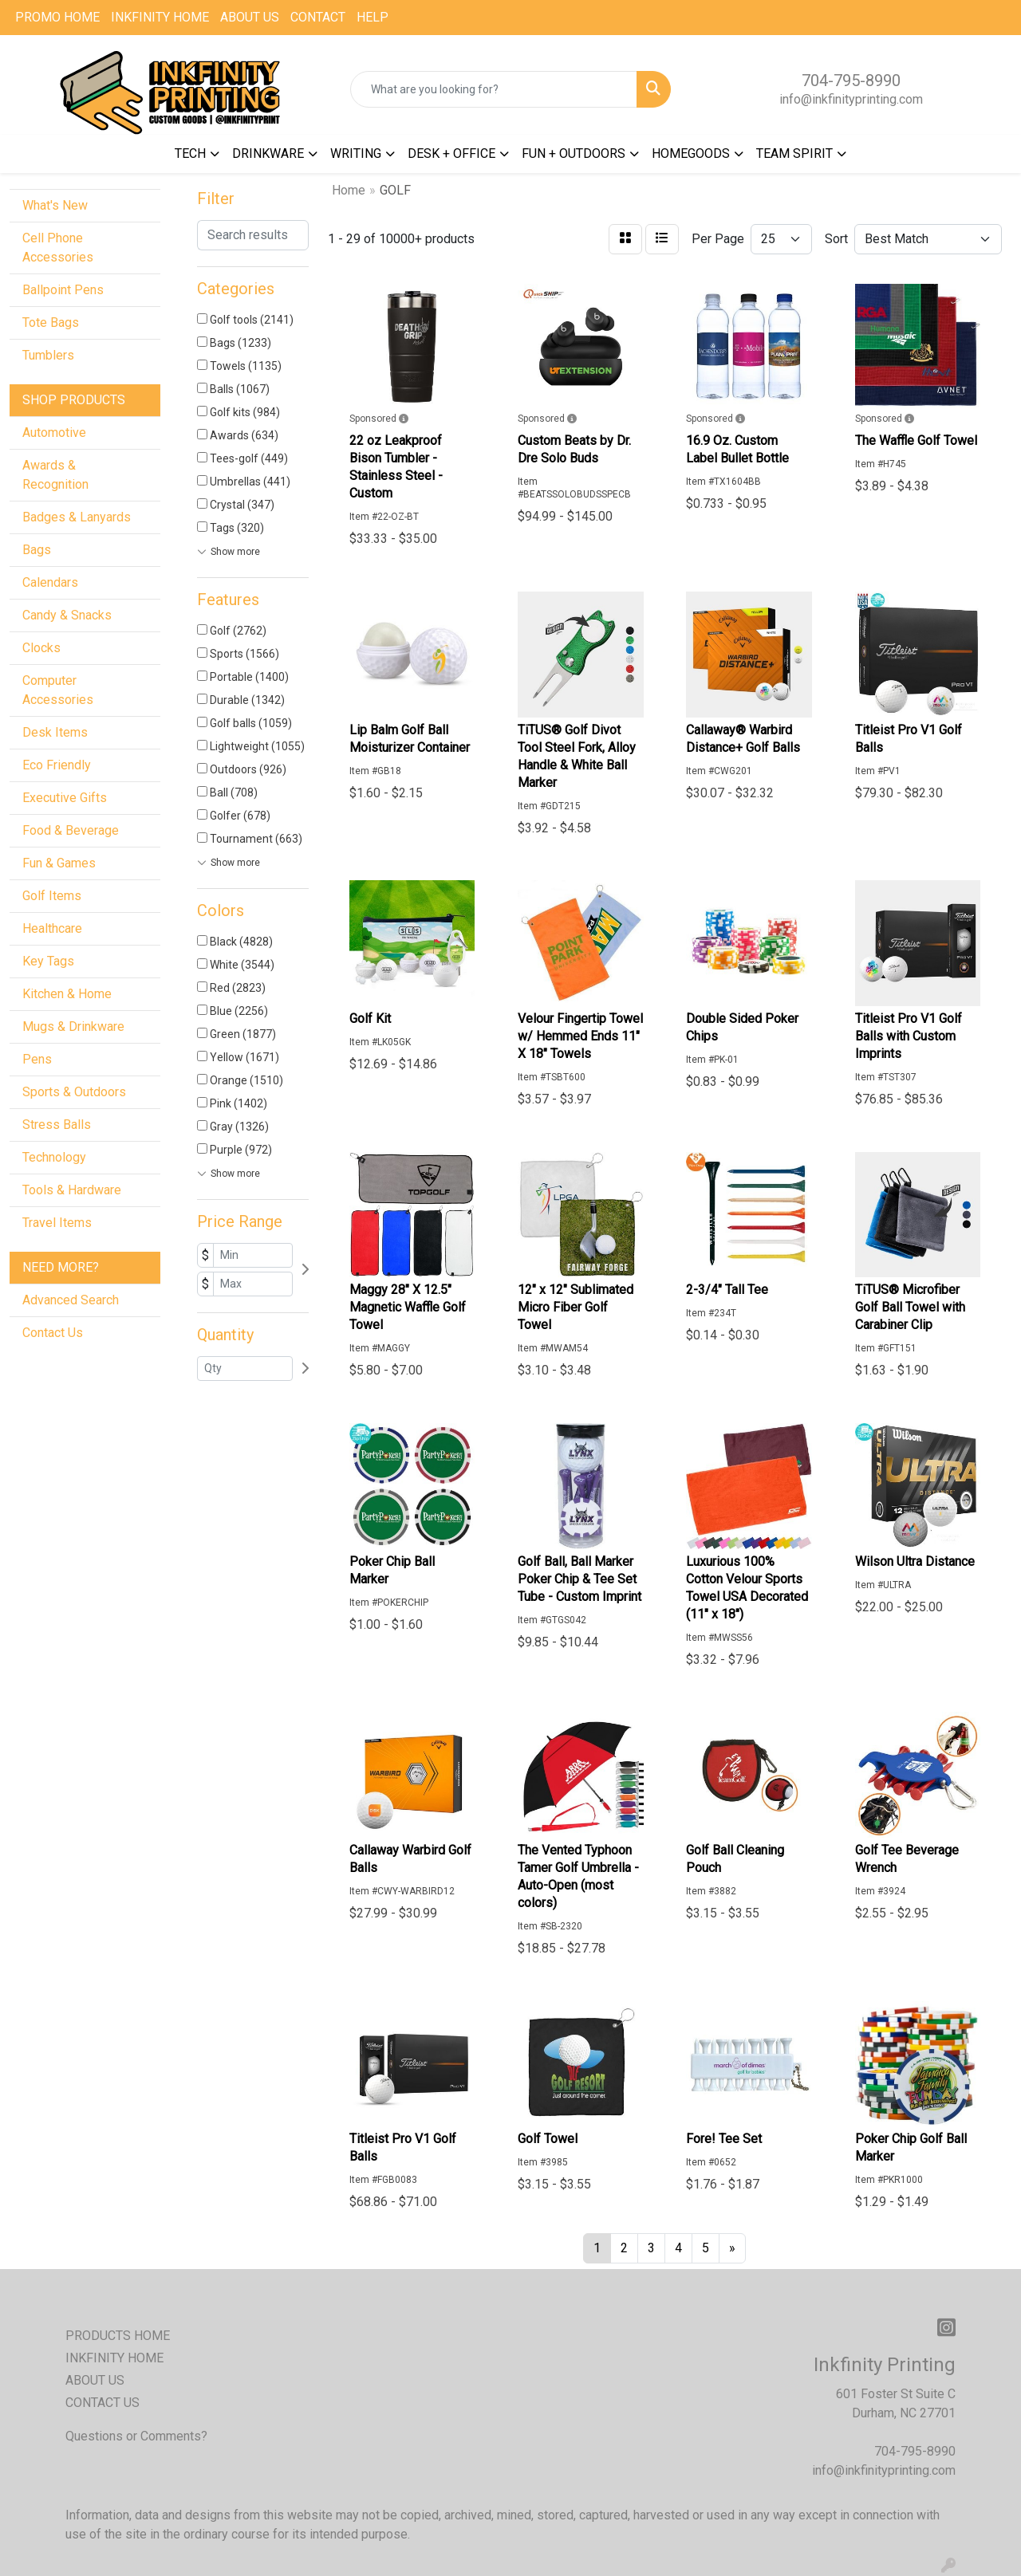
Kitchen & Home (67, 993)
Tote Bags (50, 322)
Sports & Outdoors (74, 1091)
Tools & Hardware (71, 1190)
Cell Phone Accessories (57, 247)
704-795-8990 (851, 80)
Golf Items (51, 895)
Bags (36, 549)
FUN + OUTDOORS (573, 153)
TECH (190, 153)
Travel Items (57, 1222)
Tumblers (48, 355)
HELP (372, 17)
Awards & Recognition (55, 475)
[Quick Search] (494, 89)
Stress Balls (56, 1124)
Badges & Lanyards (76, 517)
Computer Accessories (57, 690)
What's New (55, 205)
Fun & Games (59, 863)
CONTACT (317, 17)
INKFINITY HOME (160, 17)
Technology (54, 1157)
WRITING (355, 153)
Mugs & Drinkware (73, 1026)
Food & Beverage (70, 830)
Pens (37, 1059)
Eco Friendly (56, 765)
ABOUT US (249, 17)
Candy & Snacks (67, 615)
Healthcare (52, 928)
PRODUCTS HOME (117, 2335)
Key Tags (48, 961)
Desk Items (55, 732)
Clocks (41, 647)
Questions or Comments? (136, 2436)
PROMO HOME (57, 17)
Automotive (54, 432)
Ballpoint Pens (63, 289)
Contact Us (52, 1332)
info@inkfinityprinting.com (851, 99)
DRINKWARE (268, 153)
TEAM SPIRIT (794, 153)
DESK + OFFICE (451, 153)
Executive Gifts (64, 797)
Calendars (50, 582)
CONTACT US (102, 2402)
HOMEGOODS (691, 153)
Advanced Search (70, 1300)
